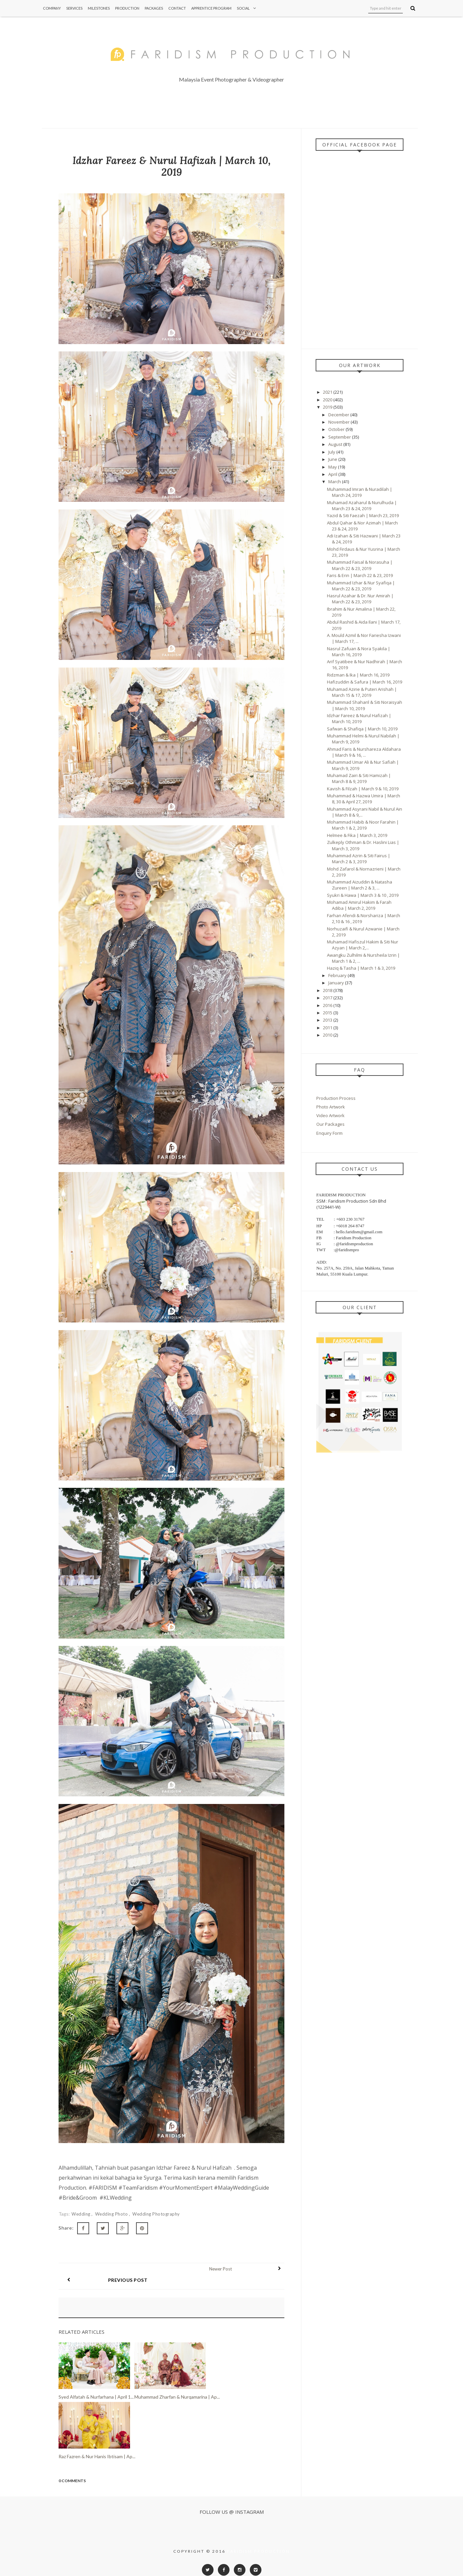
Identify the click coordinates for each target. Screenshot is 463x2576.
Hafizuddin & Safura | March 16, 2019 (364, 682)
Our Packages (330, 1124)
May (333, 467)
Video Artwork (330, 1115)
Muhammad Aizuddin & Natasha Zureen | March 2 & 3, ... (359, 885)
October (337, 429)
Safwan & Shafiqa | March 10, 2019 (362, 729)
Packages (154, 8)
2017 (328, 998)
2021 (328, 392)
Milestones (99, 8)
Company (52, 8)
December (339, 415)
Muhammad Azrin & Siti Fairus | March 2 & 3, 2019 (358, 859)
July (332, 452)
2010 (328, 1035)
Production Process (336, 1098)
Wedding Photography (156, 2214)
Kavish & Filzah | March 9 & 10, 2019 (362, 789)
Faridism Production (258, 2539)
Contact (177, 8)
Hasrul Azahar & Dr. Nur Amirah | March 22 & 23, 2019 (360, 599)
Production (127, 8)
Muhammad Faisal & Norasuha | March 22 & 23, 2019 (359, 565)
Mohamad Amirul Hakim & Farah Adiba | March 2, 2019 (359, 905)
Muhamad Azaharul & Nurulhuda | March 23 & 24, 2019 (362, 505)
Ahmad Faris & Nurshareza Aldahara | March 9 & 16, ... (364, 752)
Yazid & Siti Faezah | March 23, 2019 (363, 515)
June (333, 459)
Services (74, 8)
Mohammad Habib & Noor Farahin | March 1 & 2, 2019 (363, 825)
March (335, 482)
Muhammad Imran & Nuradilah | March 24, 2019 (359, 492)
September (340, 437)
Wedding (81, 2214)
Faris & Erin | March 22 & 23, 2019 (360, 575)
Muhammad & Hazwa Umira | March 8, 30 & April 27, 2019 (363, 799)
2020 (328, 400)
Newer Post (228, 2269)
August (335, 444)
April (333, 474)
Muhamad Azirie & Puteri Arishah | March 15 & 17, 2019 (362, 692)
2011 (328, 1028)
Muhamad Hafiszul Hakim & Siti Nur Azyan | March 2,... (362, 945)
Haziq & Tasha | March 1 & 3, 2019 (361, 968)
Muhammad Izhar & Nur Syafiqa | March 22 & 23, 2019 (361, 586)
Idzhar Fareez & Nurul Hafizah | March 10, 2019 (359, 718)
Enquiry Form (329, 1133)
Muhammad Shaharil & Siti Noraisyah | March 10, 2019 (364, 705)
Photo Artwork (330, 1107)
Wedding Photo (112, 2214)
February (338, 975)
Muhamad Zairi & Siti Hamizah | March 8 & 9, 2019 (359, 778)
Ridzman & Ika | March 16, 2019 (358, 675)
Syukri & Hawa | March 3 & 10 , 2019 (362, 895)
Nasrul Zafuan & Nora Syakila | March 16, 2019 (358, 652)
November (339, 422)
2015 (328, 1013)
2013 (328, 1020)
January (336, 983)
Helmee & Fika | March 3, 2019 (357, 835)
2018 (328, 990)
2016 (328, 1005)
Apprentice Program (211, 8)
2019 (328, 407)
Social (248, 8)
